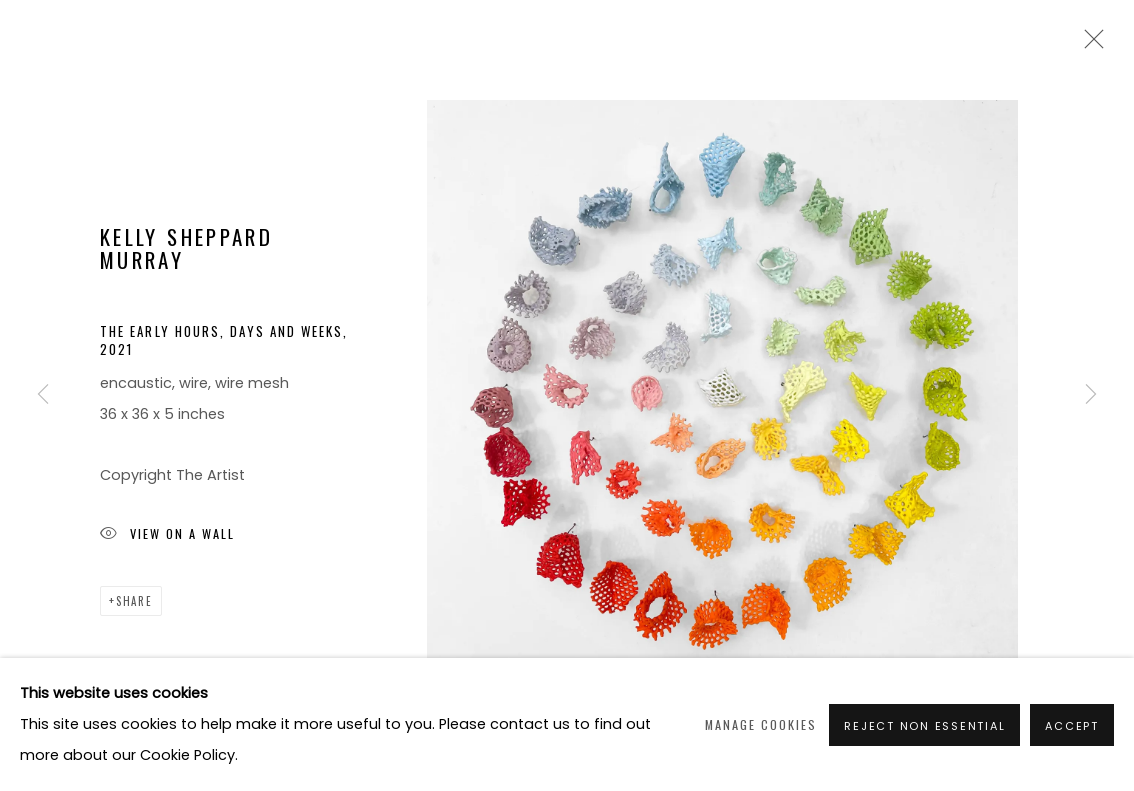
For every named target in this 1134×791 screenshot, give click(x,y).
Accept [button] (1072, 726)
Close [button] (1089, 45)
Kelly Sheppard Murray (186, 248)
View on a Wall (167, 535)
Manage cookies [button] (761, 724)
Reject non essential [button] (924, 726)
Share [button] (134, 601)
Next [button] (1091, 396)
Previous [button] (43, 396)
